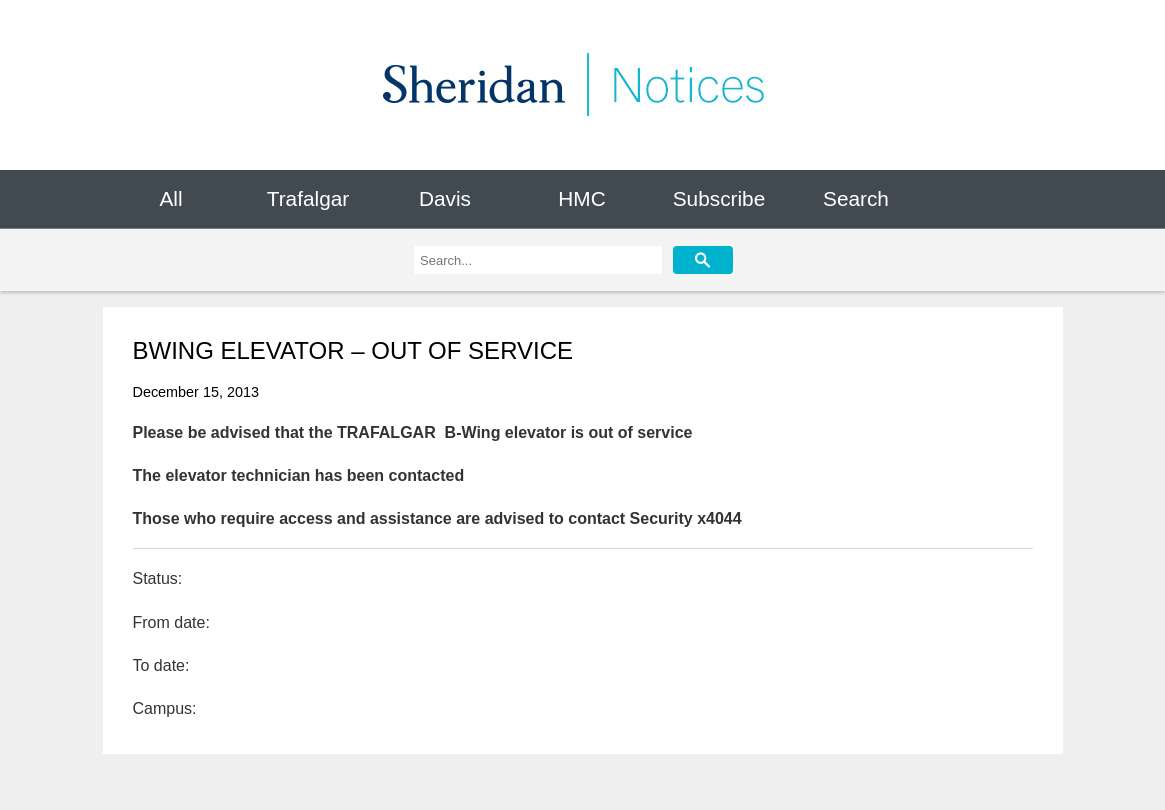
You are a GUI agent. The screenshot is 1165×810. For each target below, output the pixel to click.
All (170, 198)
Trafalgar (308, 198)
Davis (445, 198)
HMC (581, 198)
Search (856, 198)
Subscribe (719, 198)
